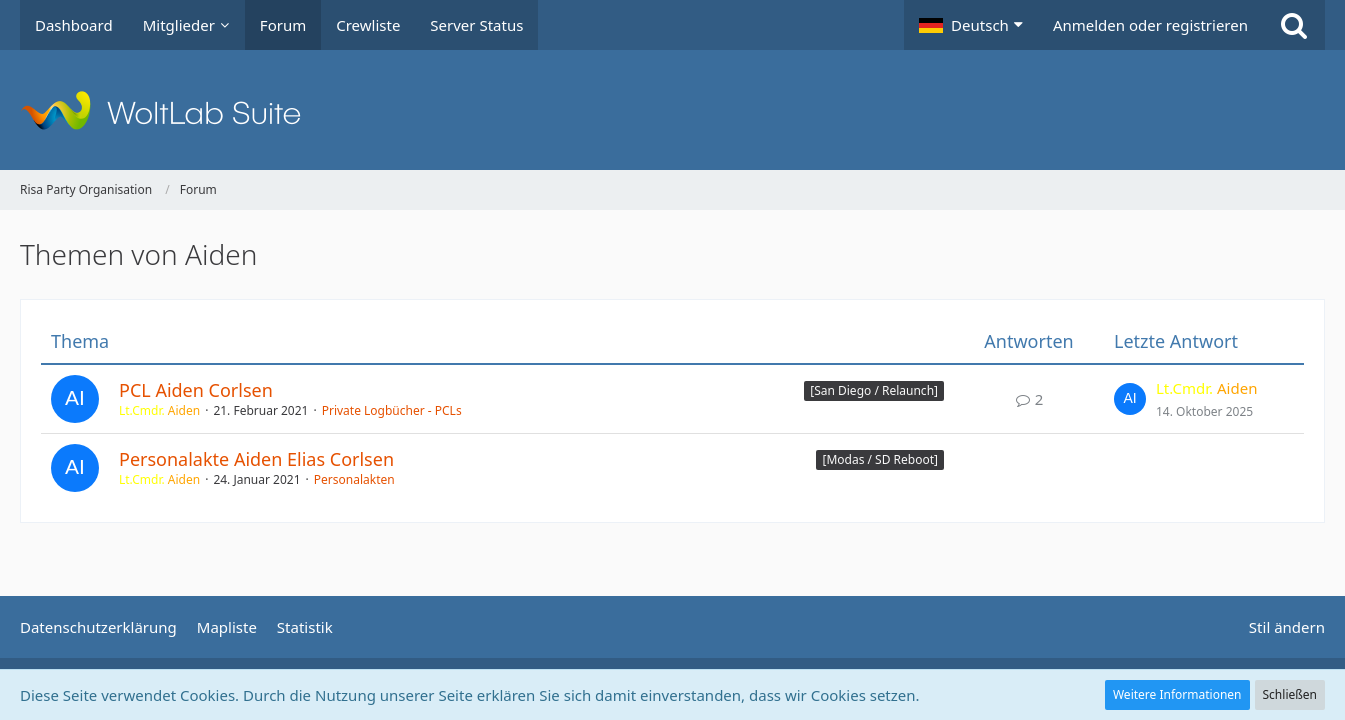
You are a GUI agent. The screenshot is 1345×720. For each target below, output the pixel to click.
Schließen (1290, 694)
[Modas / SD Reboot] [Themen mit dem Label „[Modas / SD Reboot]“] (880, 459)
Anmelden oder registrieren (1150, 25)
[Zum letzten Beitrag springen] (1130, 399)
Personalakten (354, 479)
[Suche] (1294, 25)
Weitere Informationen (1177, 694)
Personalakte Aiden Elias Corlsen (256, 459)
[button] (971, 25)
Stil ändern (1287, 627)
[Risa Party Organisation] (672, 110)
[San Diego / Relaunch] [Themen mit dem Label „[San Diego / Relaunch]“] (874, 390)
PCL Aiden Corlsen (196, 390)
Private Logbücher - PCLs (392, 410)
